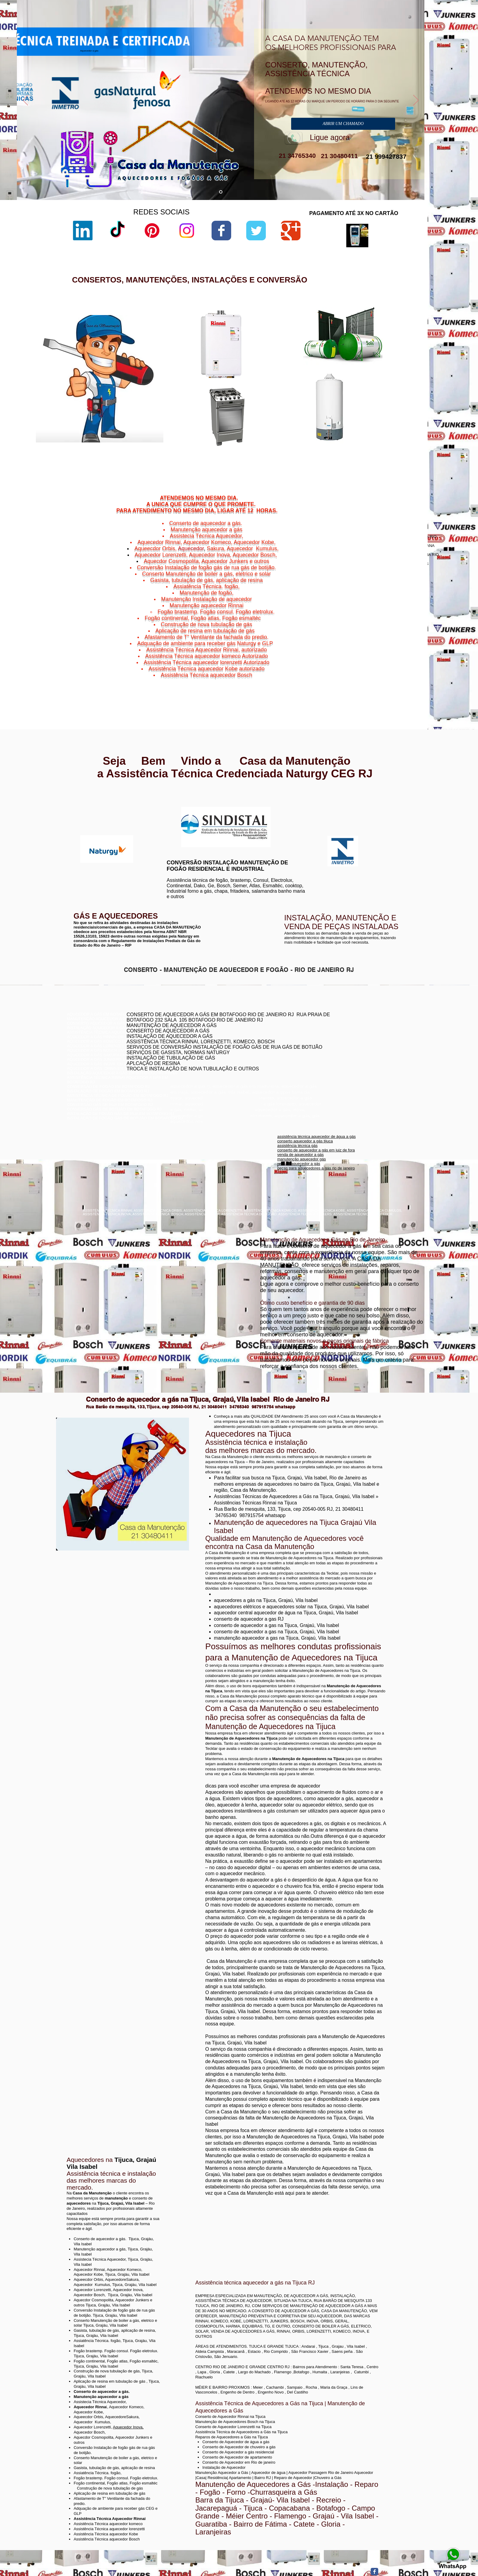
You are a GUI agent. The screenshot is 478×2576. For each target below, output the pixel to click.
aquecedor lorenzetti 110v (299, 444)
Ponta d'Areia (375, 675)
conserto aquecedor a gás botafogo (344, 1052)
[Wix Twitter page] (256, 230)
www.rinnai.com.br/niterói (90, 801)
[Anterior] (25, 100)
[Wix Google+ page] (290, 230)
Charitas (356, 668)
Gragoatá (383, 668)
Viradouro (373, 683)
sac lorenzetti (288, 362)
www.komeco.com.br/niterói (287, 811)
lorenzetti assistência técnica (302, 347)
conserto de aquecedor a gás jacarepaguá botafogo (358, 1043)
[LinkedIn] (83, 230)
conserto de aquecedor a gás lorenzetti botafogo (355, 1057)
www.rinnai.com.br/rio (86, 796)
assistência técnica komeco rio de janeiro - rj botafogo (360, 1048)
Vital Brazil (403, 683)
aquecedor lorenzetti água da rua (306, 449)
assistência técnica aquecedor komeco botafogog (356, 1061)
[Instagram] (187, 230)
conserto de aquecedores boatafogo (344, 1039)
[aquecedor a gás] (220, 192)
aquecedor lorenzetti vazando (303, 342)
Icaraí (408, 668)
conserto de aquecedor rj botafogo (343, 1030)
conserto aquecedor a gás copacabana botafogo (355, 1034)
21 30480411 (338, 155)
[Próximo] (416, 100)
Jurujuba (361, 672)
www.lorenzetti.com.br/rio (186, 803)
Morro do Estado (394, 672)
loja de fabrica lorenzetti (297, 367)
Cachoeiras (371, 665)
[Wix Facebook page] (221, 230)
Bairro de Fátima (387, 661)
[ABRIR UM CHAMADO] (343, 124)
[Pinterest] (152, 230)
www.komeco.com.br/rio (284, 807)
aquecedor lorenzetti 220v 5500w (306, 459)
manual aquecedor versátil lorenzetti (308, 454)
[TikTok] (117, 230)
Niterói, (354, 665)
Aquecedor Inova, (128, 2427)
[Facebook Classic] (374, 2571)
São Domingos (369, 679)
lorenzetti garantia (292, 377)
